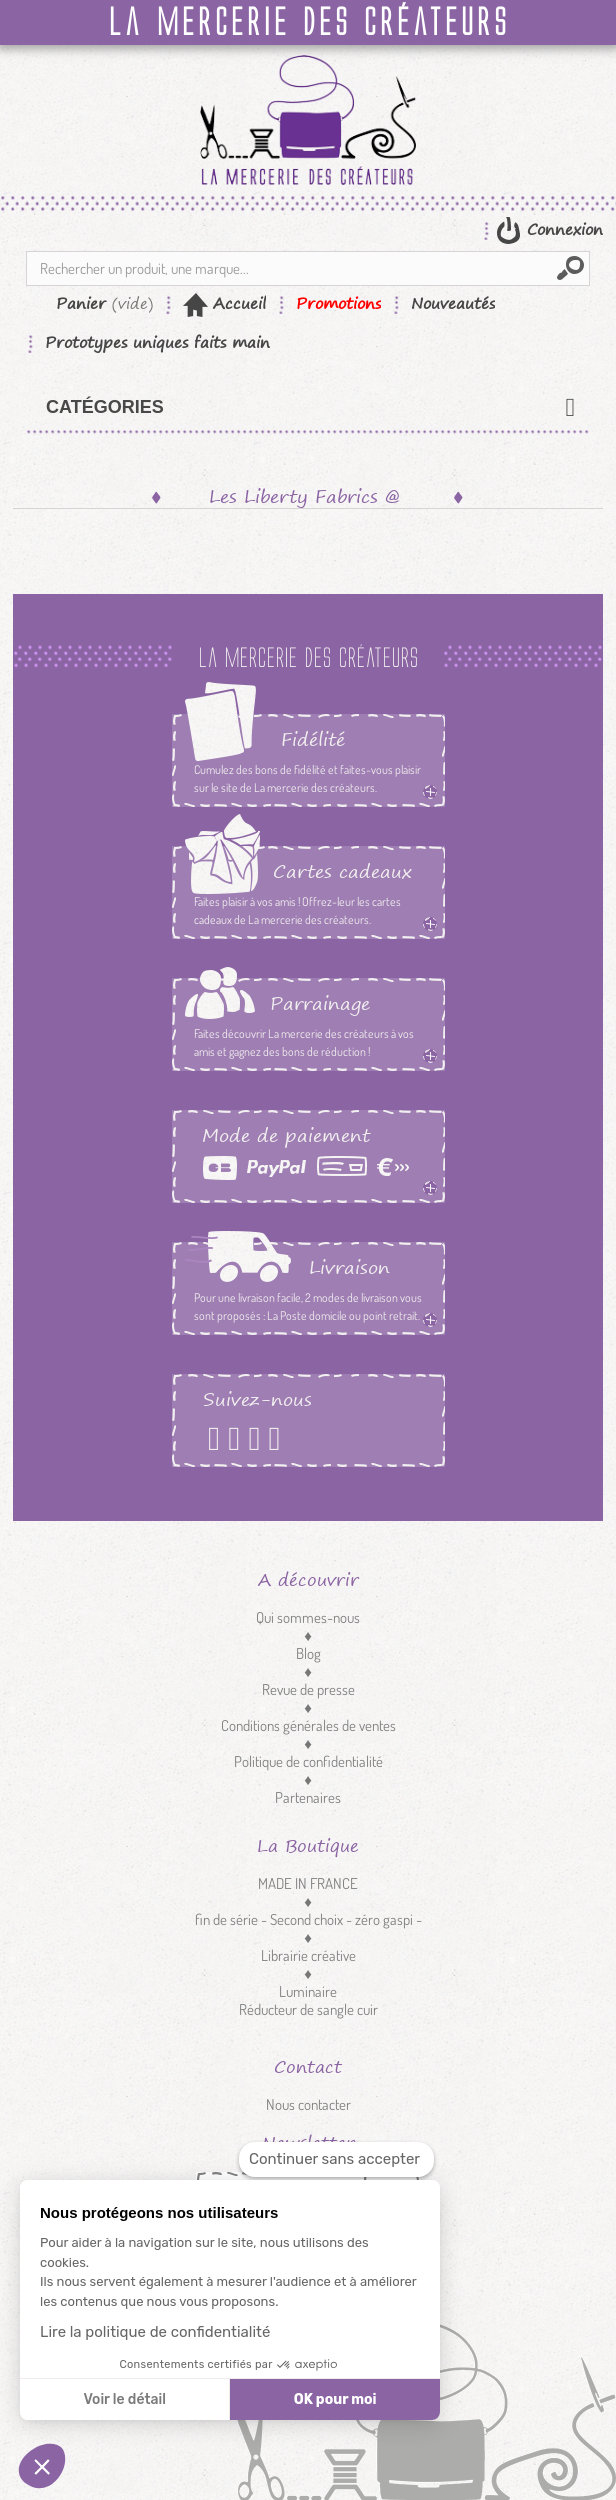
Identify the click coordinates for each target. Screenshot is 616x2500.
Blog (308, 1653)
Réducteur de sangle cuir (308, 2009)
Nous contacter (308, 2104)
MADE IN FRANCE (308, 1883)
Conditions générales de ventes (308, 1725)
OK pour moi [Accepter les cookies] (335, 2399)
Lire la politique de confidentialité (155, 2332)
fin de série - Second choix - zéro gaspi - (308, 1919)
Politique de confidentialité (308, 1761)
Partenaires (308, 1797)
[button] (42, 2466)
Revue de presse (308, 1689)
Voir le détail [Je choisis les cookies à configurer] (124, 2399)
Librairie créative (308, 1955)
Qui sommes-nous (308, 1617)
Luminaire (308, 1991)
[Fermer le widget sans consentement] (336, 2159)
